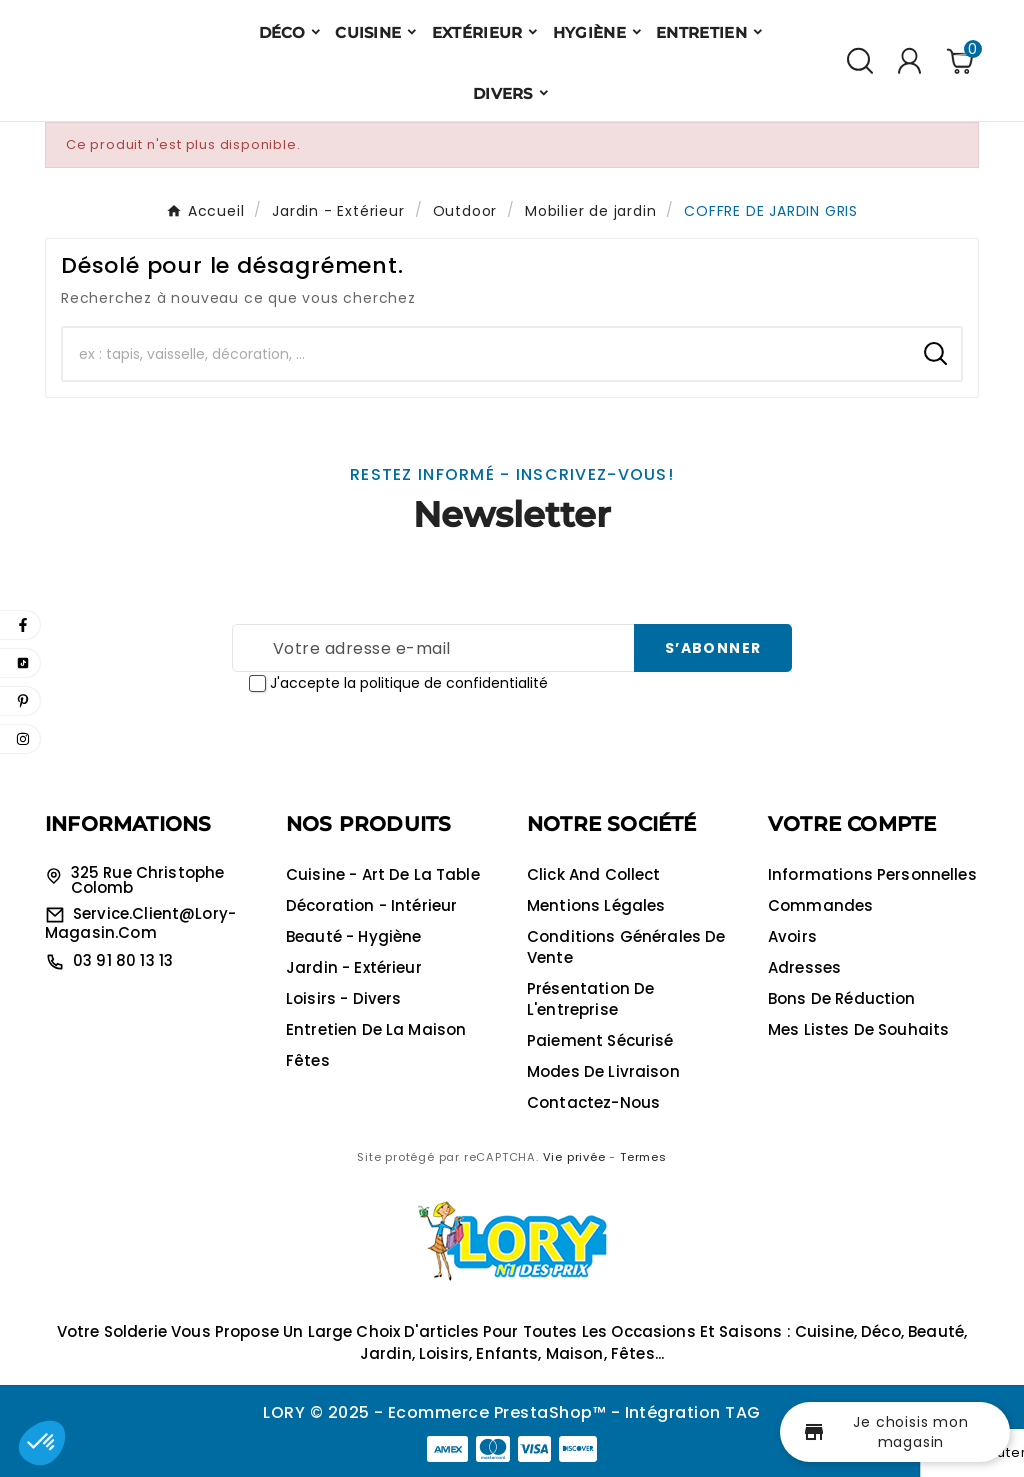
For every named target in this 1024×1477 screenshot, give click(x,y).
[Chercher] (486, 354)
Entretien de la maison (376, 1029)
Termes (643, 1157)
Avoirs (792, 936)
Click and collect (594, 874)
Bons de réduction (842, 998)
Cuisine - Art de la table (383, 874)
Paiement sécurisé (600, 1040)
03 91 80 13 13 (123, 960)
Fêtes (308, 1060)
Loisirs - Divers (343, 998)
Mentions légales (596, 905)
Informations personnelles (872, 874)
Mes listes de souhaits (858, 1029)
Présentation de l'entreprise (590, 999)
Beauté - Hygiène (353, 936)
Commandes (820, 905)
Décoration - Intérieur (371, 905)
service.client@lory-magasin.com (140, 923)
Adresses (804, 967)
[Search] (935, 353)
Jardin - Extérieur (354, 967)
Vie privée (574, 1157)
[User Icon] (909, 60)
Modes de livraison (603, 1071)
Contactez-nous (593, 1102)
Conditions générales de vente (626, 947)
